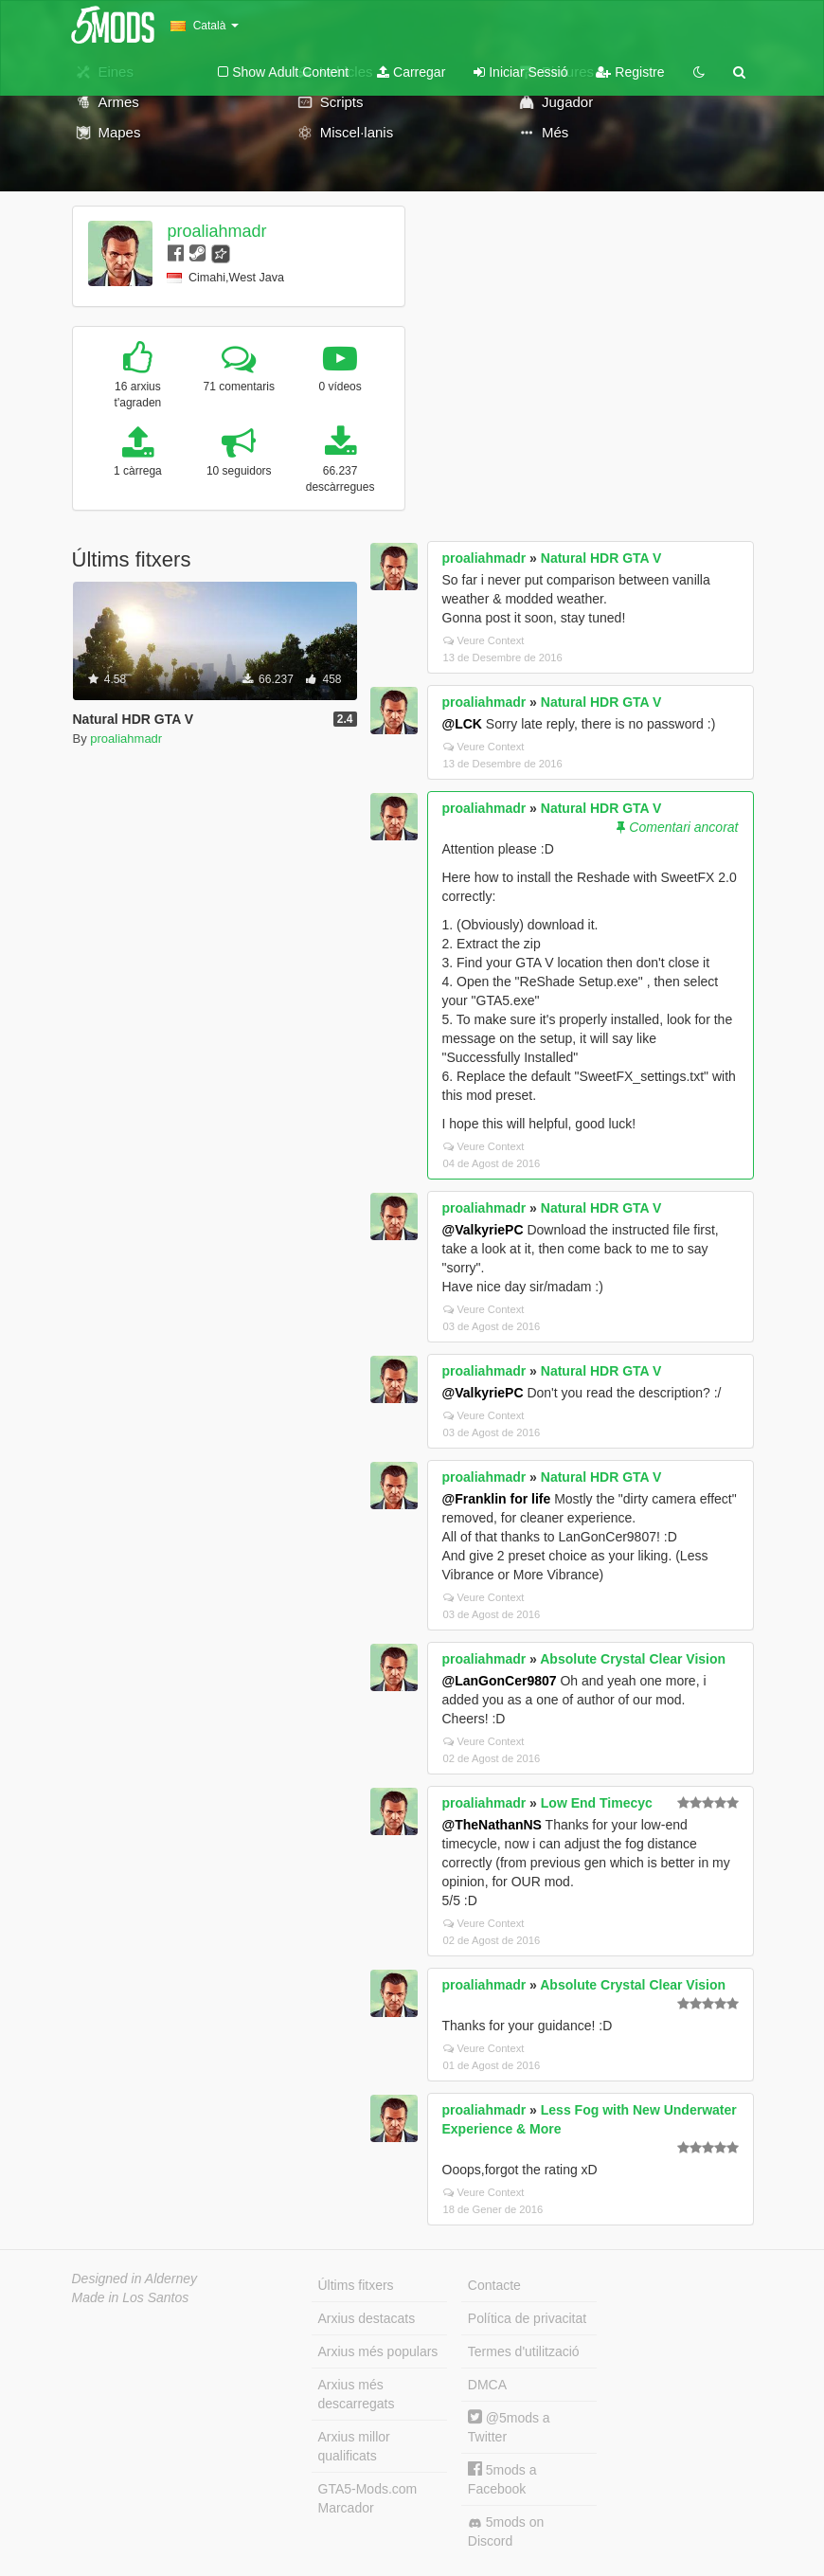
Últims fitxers (356, 2285)
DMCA (487, 2384)
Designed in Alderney (135, 2278)
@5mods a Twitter (509, 2426)
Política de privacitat (527, 2318)
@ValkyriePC (483, 1229)
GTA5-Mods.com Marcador (368, 2498)
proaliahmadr (216, 231)
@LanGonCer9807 (499, 1680)
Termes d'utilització (524, 2351)
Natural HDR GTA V (601, 558)
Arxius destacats (367, 2318)
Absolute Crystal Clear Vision (632, 1658)
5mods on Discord (506, 2531)
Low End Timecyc (597, 1802)
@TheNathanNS (492, 1824)
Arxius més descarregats (356, 2394)
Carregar (411, 72)
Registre (630, 72)
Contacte (494, 2285)
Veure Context (484, 640)
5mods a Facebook (502, 2478)
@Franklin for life (496, 1498)
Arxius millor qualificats (354, 2446)
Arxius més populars (378, 2351)
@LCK (462, 723)
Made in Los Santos (130, 2297)
